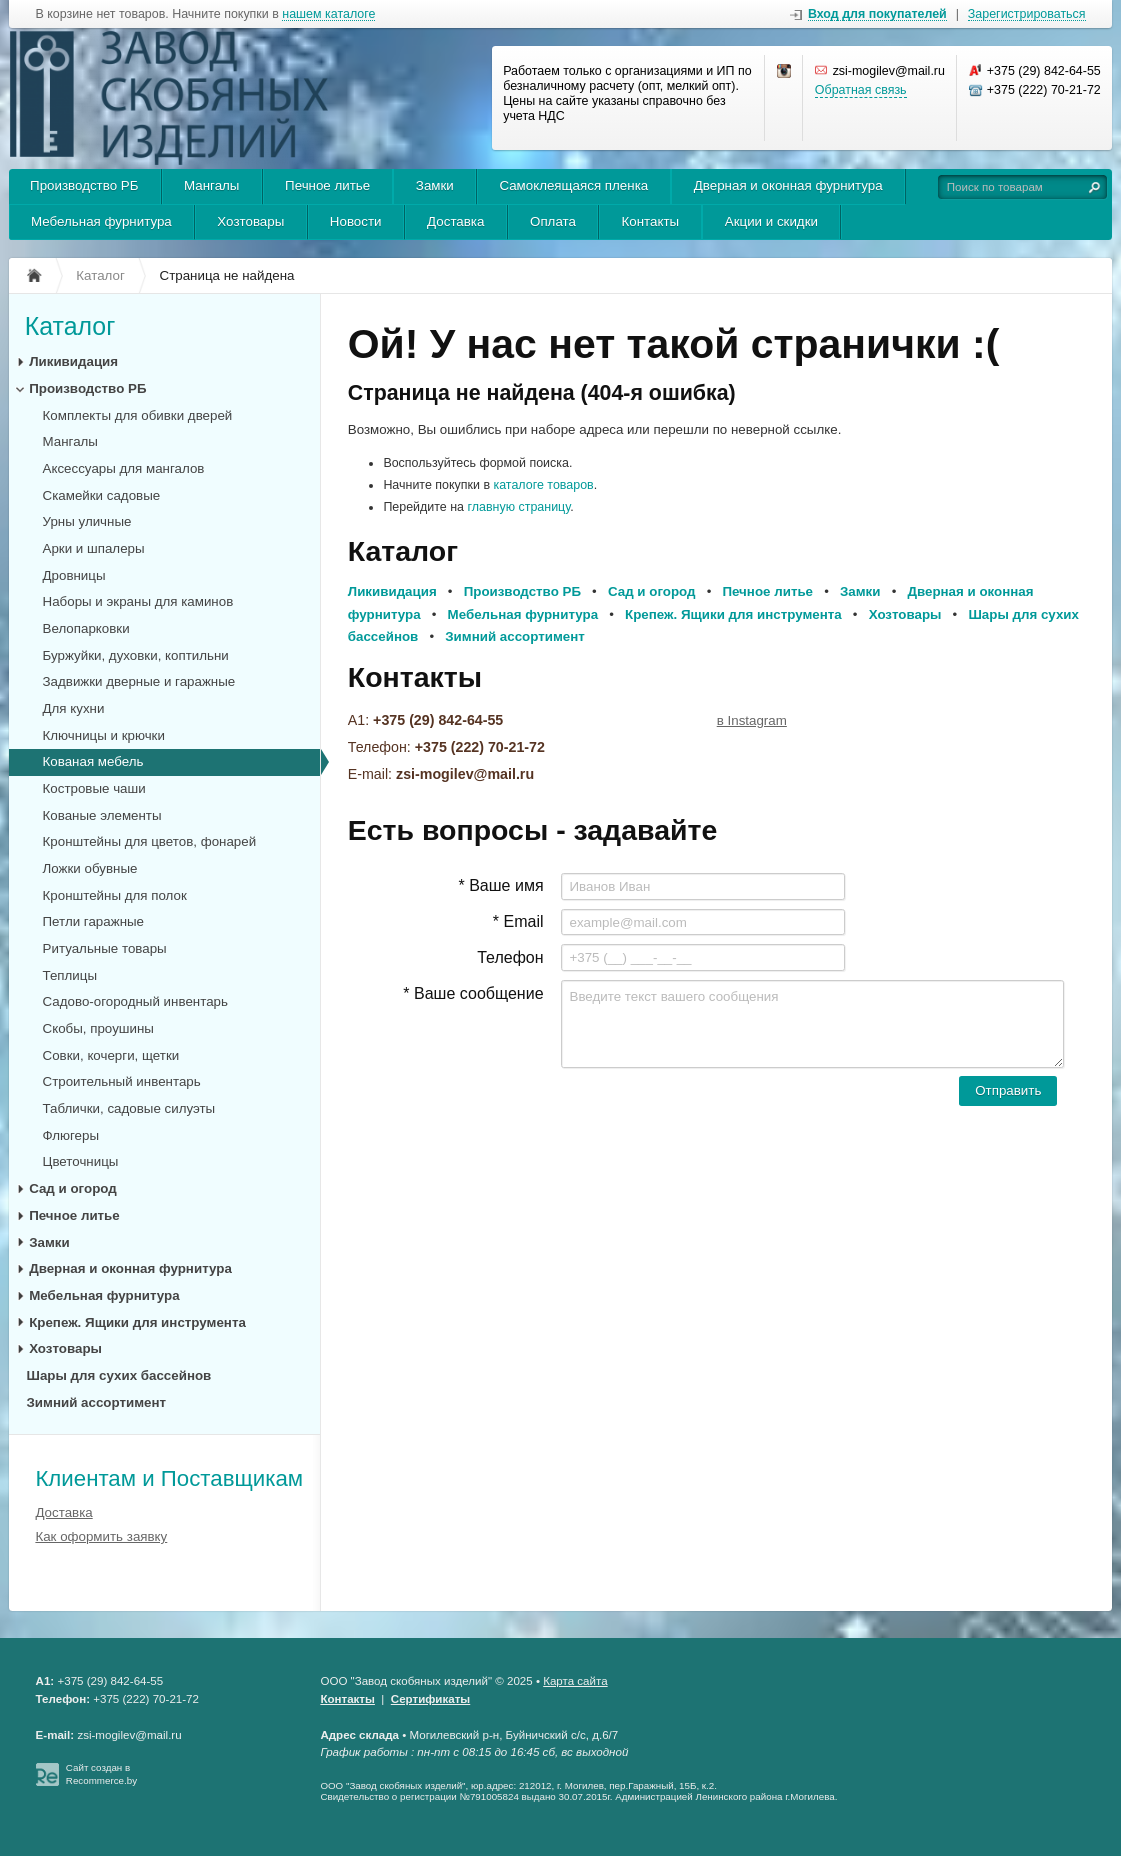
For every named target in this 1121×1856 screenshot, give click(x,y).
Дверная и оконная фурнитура (788, 185)
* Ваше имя (500, 885)
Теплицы (70, 975)
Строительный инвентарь (122, 1081)
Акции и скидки (771, 221)
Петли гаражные (93, 921)
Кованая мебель (93, 761)
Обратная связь (861, 90)
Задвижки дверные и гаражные (139, 681)
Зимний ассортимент (97, 1402)
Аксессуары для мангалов (124, 468)
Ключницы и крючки (104, 735)
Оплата (553, 221)
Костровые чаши (94, 788)
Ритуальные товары (105, 948)
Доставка (455, 221)
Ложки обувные (90, 868)
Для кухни (74, 708)
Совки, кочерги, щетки (111, 1055)
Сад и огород (73, 1188)
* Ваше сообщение (473, 993)
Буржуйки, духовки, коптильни (136, 655)
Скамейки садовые (102, 495)
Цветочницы (81, 1161)
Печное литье (327, 185)
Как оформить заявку (101, 1536)
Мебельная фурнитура (101, 221)
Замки (435, 185)
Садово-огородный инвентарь (135, 1001)
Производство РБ (84, 185)
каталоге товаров (543, 485)
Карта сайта (575, 1681)
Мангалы (211, 185)
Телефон (510, 957)
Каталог (70, 326)
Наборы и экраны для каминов (138, 601)
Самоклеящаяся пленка (573, 185)
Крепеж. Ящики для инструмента (137, 1322)
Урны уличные (87, 521)
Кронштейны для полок (115, 895)
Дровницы (74, 575)
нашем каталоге (328, 14)
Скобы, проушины (98, 1028)
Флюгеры (71, 1135)
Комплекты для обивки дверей (138, 415)
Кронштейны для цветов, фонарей (150, 841)
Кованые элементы (102, 815)
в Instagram (752, 720)
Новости (356, 221)
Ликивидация (73, 361)
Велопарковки (86, 628)
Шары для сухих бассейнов (119, 1375)
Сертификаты (430, 1699)
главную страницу (519, 507)
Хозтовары (250, 221)
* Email (518, 921)
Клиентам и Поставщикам (169, 1478)
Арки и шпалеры (94, 548)
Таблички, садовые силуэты (129, 1108)
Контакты (651, 221)
